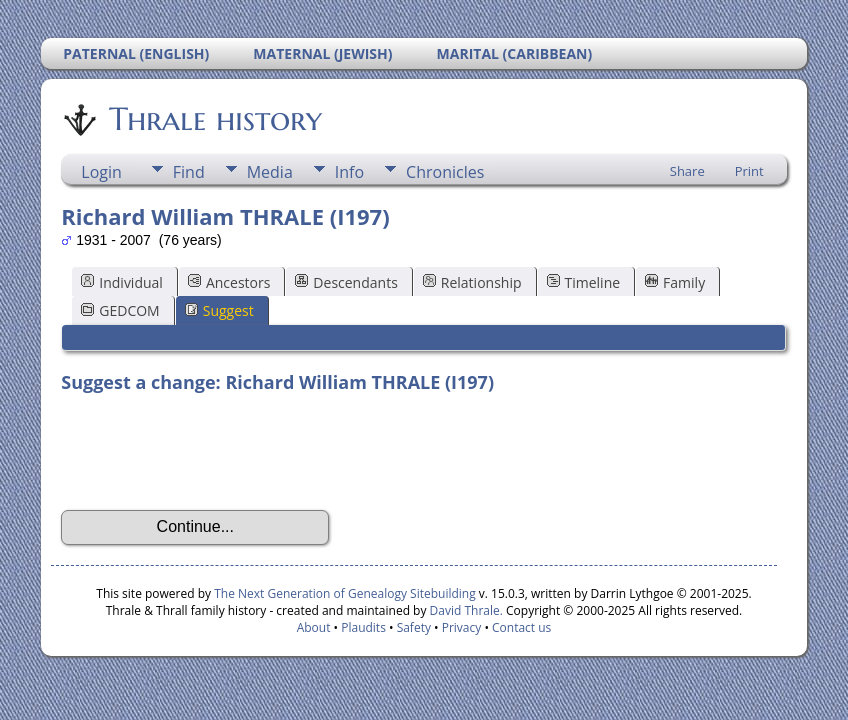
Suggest (219, 310)
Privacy (462, 627)
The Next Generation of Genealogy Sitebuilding (345, 593)
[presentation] (213, 452)
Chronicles (445, 172)
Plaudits (363, 627)
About (314, 627)
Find (189, 172)
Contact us (521, 627)
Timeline (584, 282)
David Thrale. (464, 610)
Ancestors (229, 282)
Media (270, 172)
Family (675, 282)
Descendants (346, 282)
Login (101, 172)
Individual (122, 282)
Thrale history (214, 119)
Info (349, 172)
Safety (414, 627)
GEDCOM (120, 310)
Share (687, 171)
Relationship (472, 282)
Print (749, 171)
